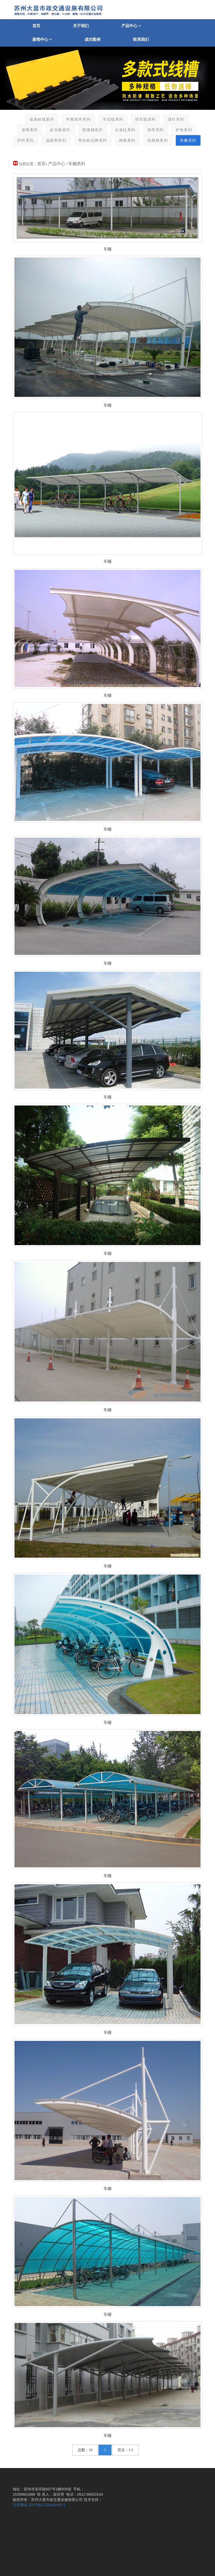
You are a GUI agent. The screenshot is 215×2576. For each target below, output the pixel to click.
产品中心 (131, 25)
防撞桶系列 (92, 130)
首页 (36, 25)
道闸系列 (29, 130)
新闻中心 (42, 39)
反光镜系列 (60, 130)
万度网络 (20, 2505)
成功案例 (92, 39)
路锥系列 (127, 140)
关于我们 (81, 25)
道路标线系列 (41, 119)
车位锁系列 (112, 119)
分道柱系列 (125, 130)
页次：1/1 (125, 2450)
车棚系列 (188, 140)
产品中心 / (58, 163)
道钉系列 (176, 119)
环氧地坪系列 (78, 119)
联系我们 (141, 39)
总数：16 (85, 2450)
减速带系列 (56, 140)
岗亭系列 (155, 130)
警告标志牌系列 (92, 140)
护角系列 (183, 130)
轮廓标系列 (157, 140)
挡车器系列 (145, 119)
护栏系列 (25, 140)
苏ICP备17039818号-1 (46, 2505)
